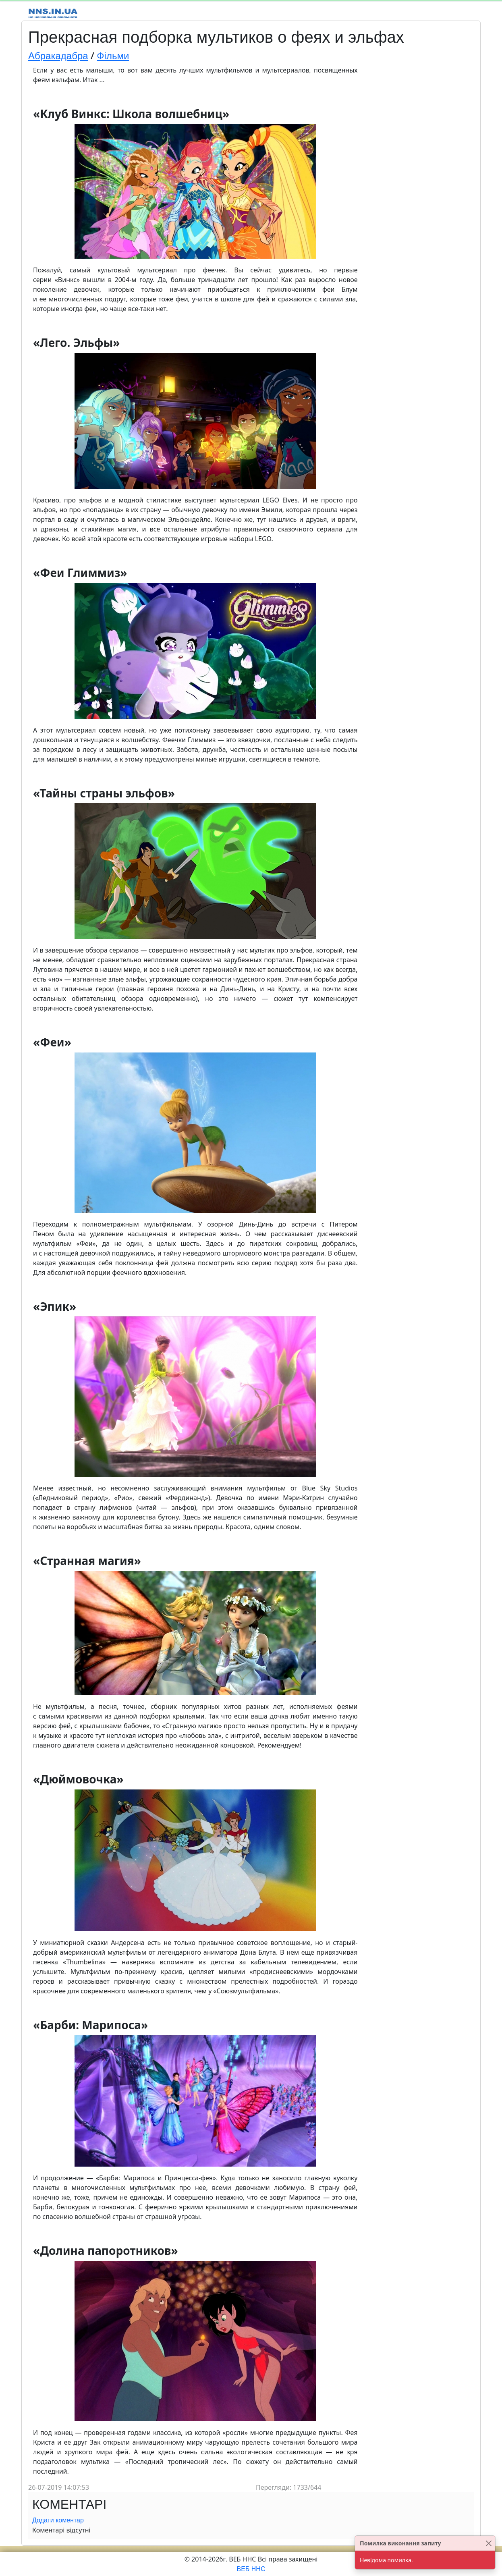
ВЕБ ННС (251, 2569)
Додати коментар (58, 2520)
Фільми (113, 55)
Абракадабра (58, 55)
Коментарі (69, 2504)
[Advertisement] (418, 186)
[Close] (488, 2543)
